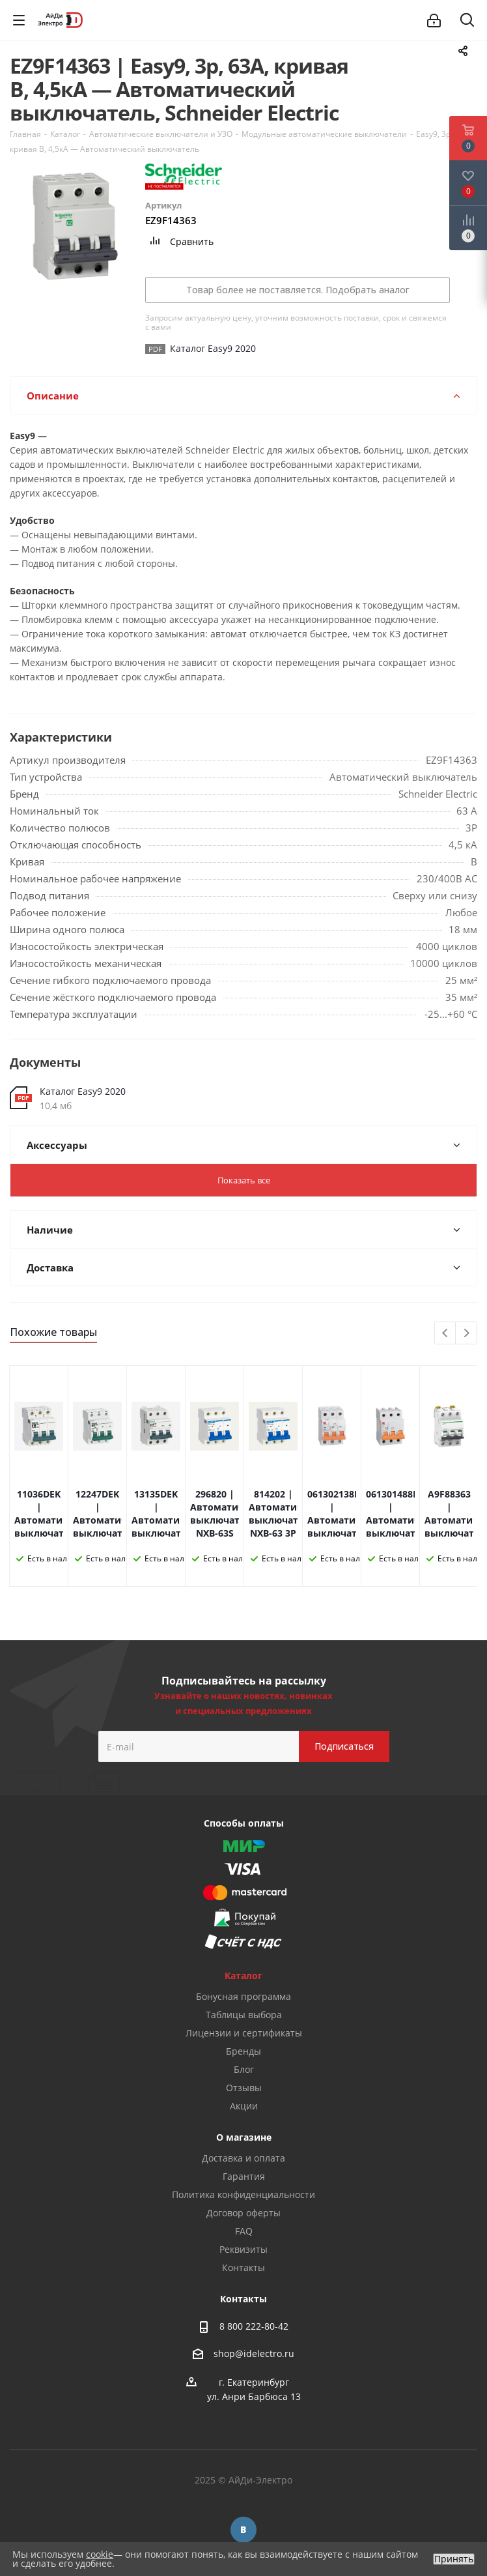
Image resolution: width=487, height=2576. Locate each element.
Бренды (243, 2051)
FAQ (244, 2231)
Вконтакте (243, 2530)
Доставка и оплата (243, 2158)
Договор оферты (243, 2213)
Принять (453, 2559)
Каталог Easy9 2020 (83, 1091)
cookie (99, 2554)
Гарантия (244, 2176)
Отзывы (244, 2087)
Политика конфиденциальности (243, 2194)
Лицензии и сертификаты (244, 2033)
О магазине (243, 2137)
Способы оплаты (244, 1823)
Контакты (243, 2267)
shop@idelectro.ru (254, 2353)
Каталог (243, 1975)
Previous (445, 1333)
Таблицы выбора (244, 2014)
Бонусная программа (243, 1996)
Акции (244, 2106)
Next (466, 1333)
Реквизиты (243, 2249)
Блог (244, 2069)
